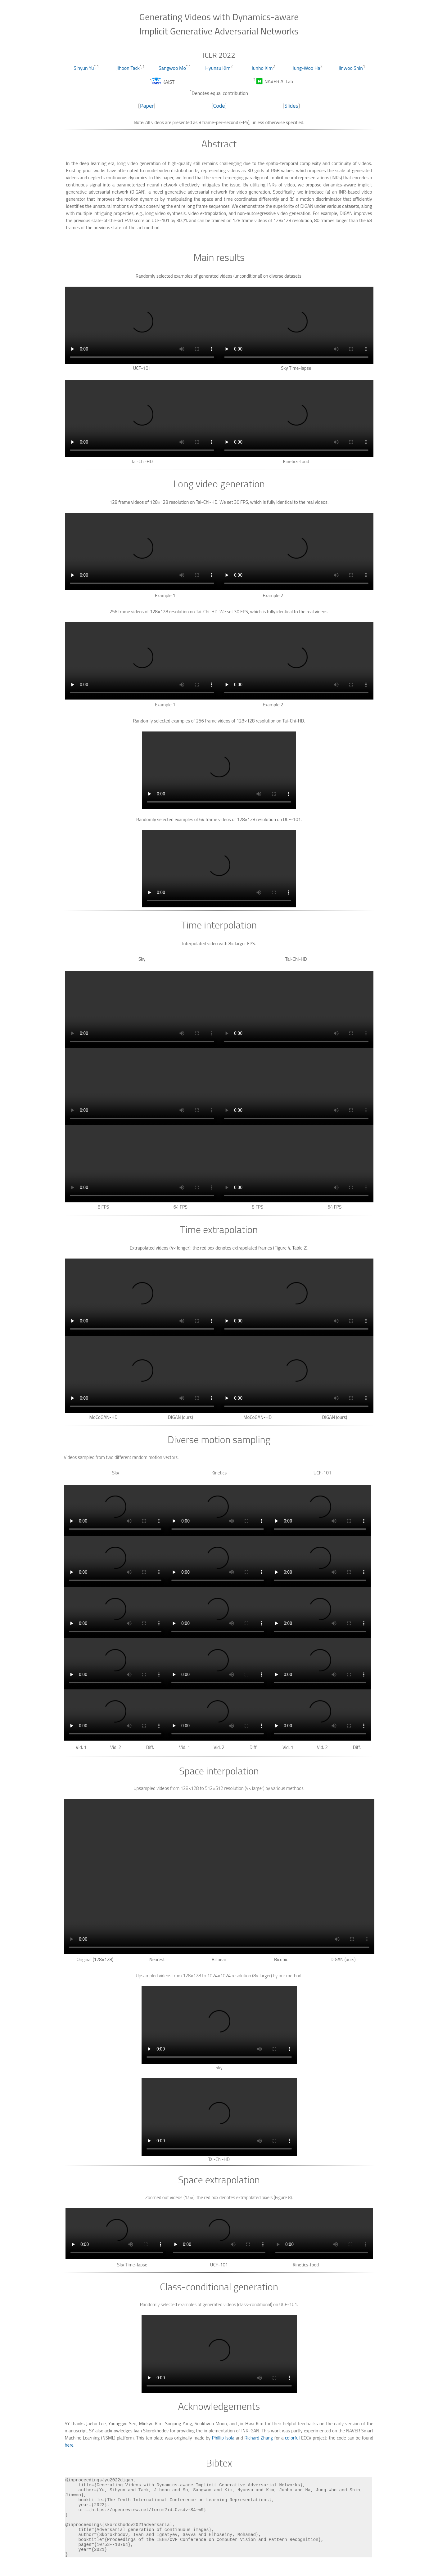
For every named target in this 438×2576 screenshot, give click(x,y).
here (69, 2445)
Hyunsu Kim (217, 68)
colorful (292, 2437)
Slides (291, 105)
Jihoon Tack (128, 68)
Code (219, 105)
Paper (147, 105)
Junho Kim (262, 68)
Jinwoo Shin (350, 68)
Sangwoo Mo (172, 68)
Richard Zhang (259, 2437)
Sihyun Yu (84, 68)
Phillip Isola (223, 2437)
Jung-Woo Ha (306, 68)
